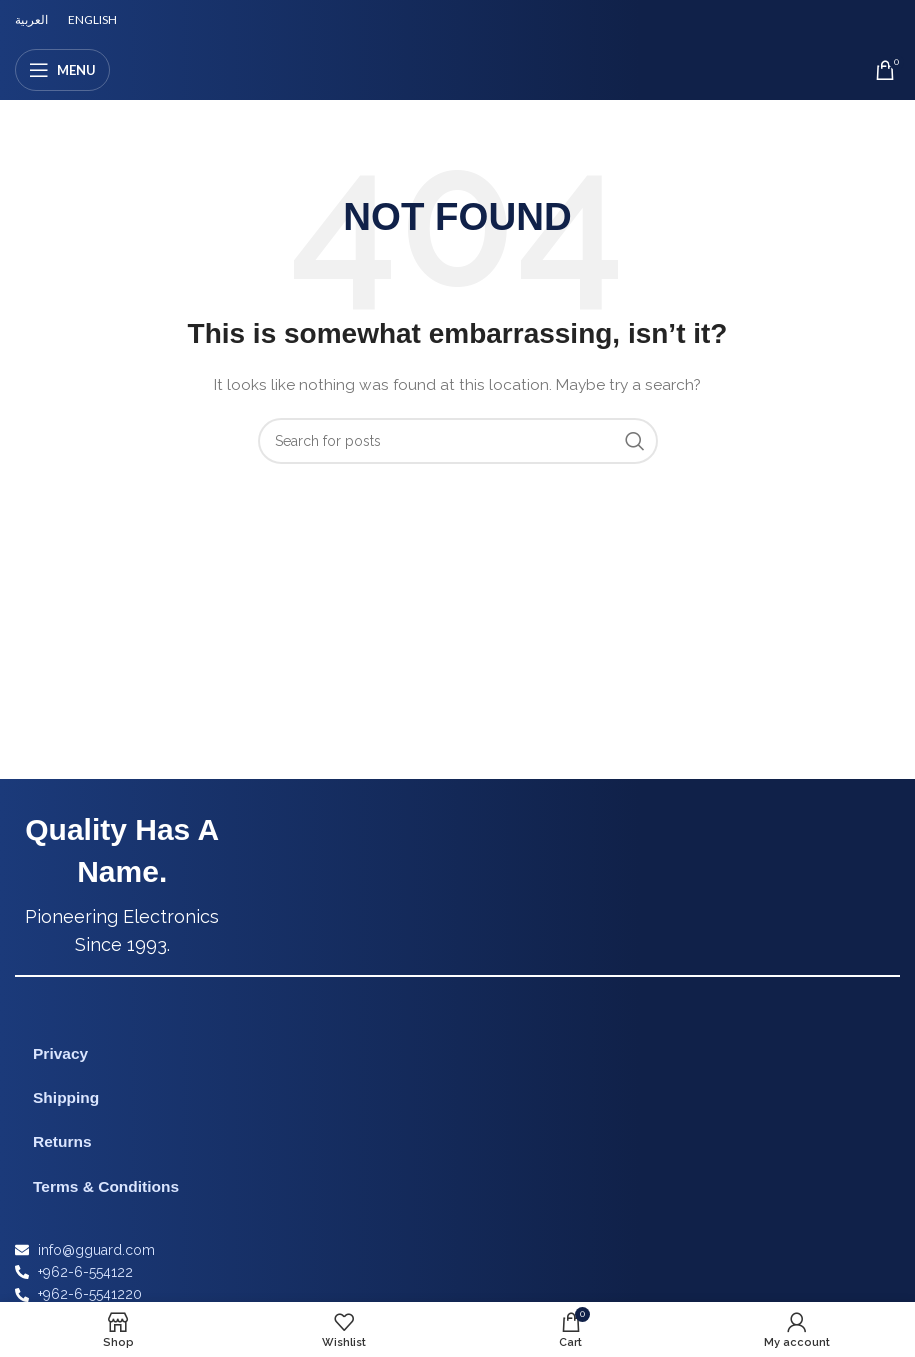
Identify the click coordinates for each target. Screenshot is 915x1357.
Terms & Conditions (106, 1186)
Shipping (66, 1097)
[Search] (458, 441)
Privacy (60, 1053)
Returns (62, 1141)
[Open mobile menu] (62, 70)
